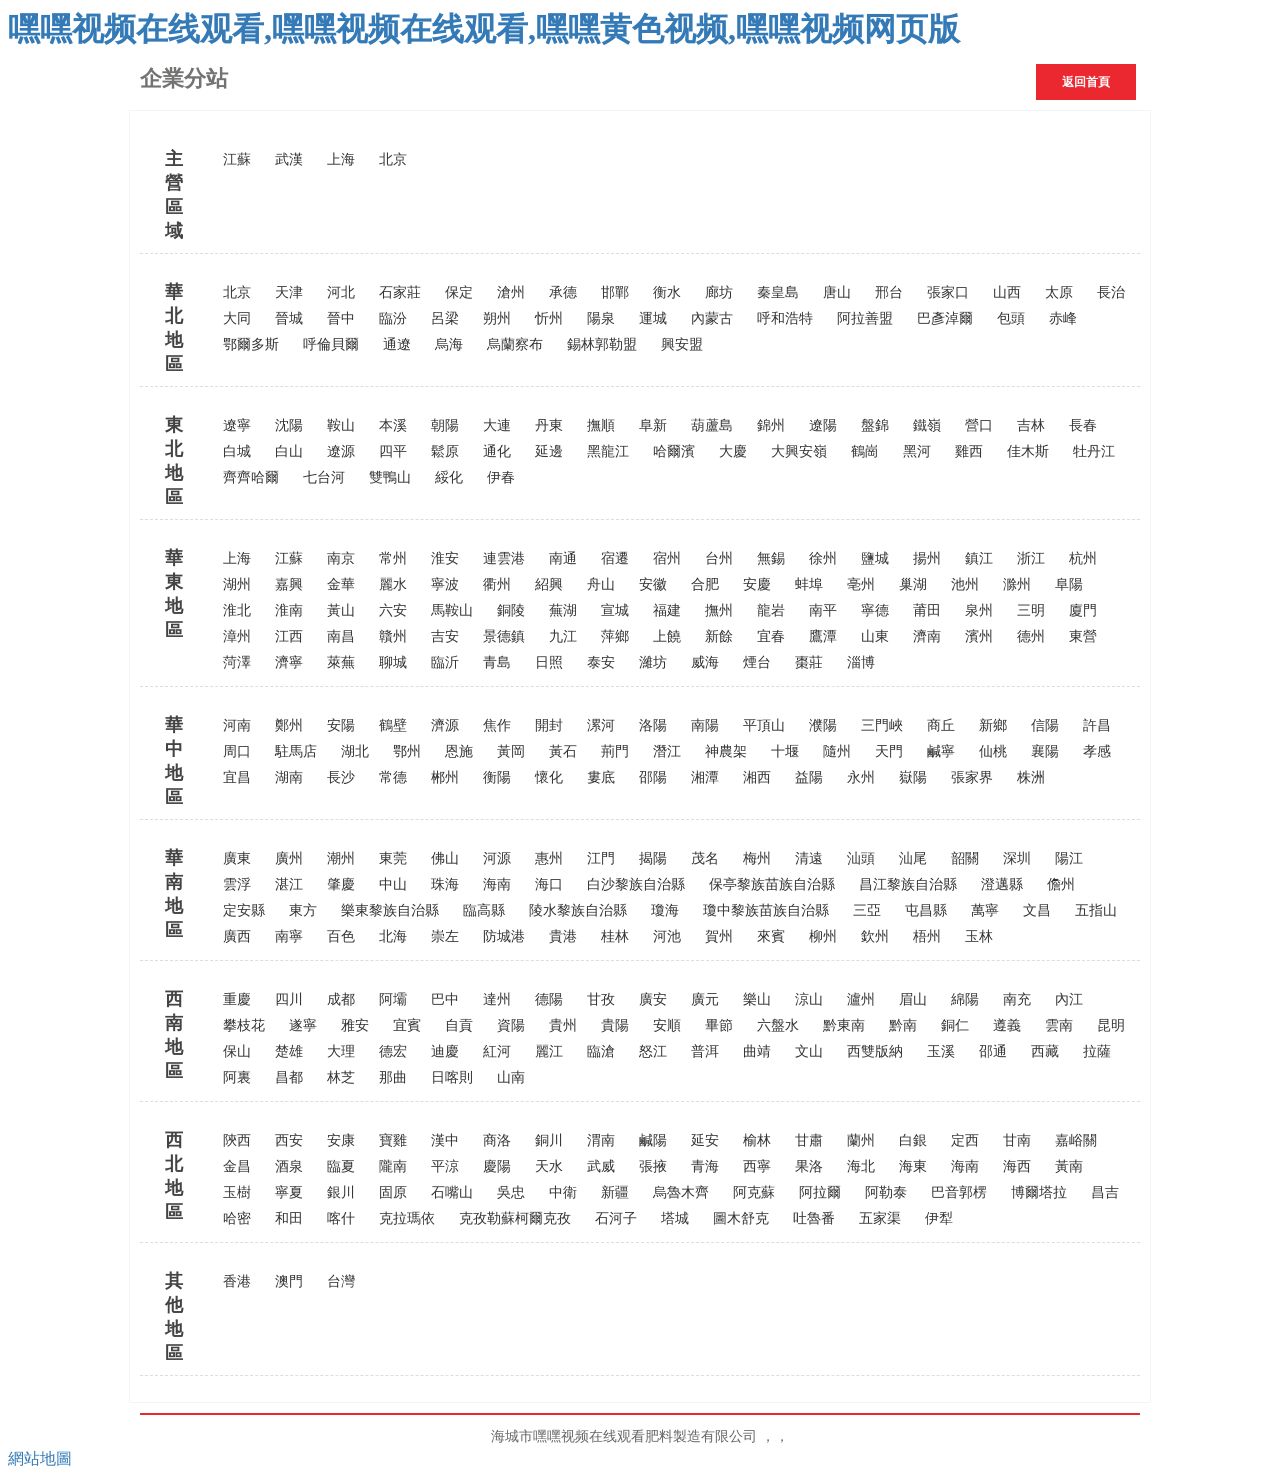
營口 (979, 425)
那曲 (393, 1077)
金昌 (237, 1166)
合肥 (705, 584)
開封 (549, 725)
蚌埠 (809, 584)
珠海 (445, 884)
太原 (1059, 292)
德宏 (393, 1051)
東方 (303, 910)
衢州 (497, 584)
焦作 (497, 725)
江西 (289, 636)
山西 (1007, 292)
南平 (823, 610)
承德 (563, 292)
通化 (497, 451)
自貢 (459, 1025)
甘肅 (809, 1140)
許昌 (1097, 725)
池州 (965, 584)
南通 (563, 558)
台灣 (341, 1281)
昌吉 (1105, 1192)
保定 (459, 292)
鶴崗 (865, 451)
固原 (393, 1192)
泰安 (601, 662)
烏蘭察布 (515, 344)
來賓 (771, 936)
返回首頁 (1086, 82)
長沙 (341, 777)
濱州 (979, 636)
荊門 (615, 751)
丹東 (549, 425)
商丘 (941, 725)
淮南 (289, 610)
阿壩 (393, 999)
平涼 (445, 1166)
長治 (1111, 292)
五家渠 (880, 1218)
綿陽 (965, 999)
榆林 (757, 1140)
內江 (1069, 999)
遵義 (1007, 1025)
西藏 (1045, 1051)
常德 (393, 777)
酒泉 (289, 1166)
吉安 (445, 636)
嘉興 (289, 584)
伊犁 (939, 1218)
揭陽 (653, 858)
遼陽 (823, 425)
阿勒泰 (886, 1192)
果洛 (809, 1166)
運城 (653, 318)
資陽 (511, 1025)
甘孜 (601, 999)
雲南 (1059, 1025)
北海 (393, 936)
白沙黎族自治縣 (636, 884)
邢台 (889, 292)
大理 (341, 1051)
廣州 (289, 858)
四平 (393, 451)
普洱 (705, 1051)
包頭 (1011, 318)
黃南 (1069, 1166)
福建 (667, 610)
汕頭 (861, 858)
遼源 (341, 451)
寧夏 (289, 1192)
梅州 (757, 858)
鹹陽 (653, 1140)
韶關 (965, 858)
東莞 (393, 858)
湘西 (757, 777)
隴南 (393, 1166)
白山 (289, 451)
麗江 (549, 1051)
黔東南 (844, 1025)
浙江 (1031, 558)
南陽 (705, 725)
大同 (237, 318)
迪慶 (445, 1051)
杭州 (1083, 558)
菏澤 (237, 662)
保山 (237, 1051)
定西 (965, 1140)
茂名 (705, 858)
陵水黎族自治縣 (578, 910)
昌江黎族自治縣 (908, 884)
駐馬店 (296, 751)
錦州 (771, 425)
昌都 (289, 1077)
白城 (237, 451)
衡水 (667, 292)
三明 (1031, 610)
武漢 (289, 159)
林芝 (341, 1077)
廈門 (1083, 610)
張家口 (948, 292)
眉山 (913, 999)
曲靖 (757, 1051)
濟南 (927, 636)
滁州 (1017, 584)
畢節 (719, 1025)
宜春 (771, 636)
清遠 (809, 858)
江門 (601, 858)
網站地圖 (40, 1458)
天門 (889, 751)
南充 (1017, 999)
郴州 (445, 777)
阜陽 (1069, 584)
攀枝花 (244, 1025)
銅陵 (511, 610)
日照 (549, 662)
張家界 (972, 777)
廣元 (705, 999)
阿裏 (237, 1077)
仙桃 (993, 751)
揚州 (927, 558)
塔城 (675, 1218)
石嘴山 (452, 1192)
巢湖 (913, 584)
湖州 (237, 584)
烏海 (449, 344)
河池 (667, 936)
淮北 (237, 610)
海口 (549, 884)
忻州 (549, 318)
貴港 (563, 936)
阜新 (653, 425)
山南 (511, 1077)
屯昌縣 (926, 910)
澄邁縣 (1002, 884)
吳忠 (511, 1192)
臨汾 (393, 318)
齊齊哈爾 (251, 477)
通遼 (397, 344)
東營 (1083, 636)
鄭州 (289, 725)
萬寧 (985, 910)
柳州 (823, 936)
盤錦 (875, 425)
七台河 (324, 477)
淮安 (445, 558)
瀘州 (861, 999)
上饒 (667, 636)
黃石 (563, 751)
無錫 (771, 558)
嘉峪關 (1076, 1140)
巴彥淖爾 (945, 318)
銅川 (549, 1140)
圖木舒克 (741, 1218)
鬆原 (445, 451)
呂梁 (445, 318)
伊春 (501, 477)
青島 (497, 662)
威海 (705, 662)
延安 (705, 1140)
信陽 (1045, 725)
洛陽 (653, 725)
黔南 (903, 1025)
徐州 (823, 558)
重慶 (237, 999)
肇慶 (341, 884)
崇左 (445, 936)
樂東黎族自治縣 (390, 910)
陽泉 (601, 318)
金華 (341, 584)
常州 (393, 558)
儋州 (1061, 884)
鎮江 (979, 558)
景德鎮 (504, 636)
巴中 (445, 999)
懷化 (549, 777)
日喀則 (452, 1077)
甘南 (1017, 1140)
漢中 (445, 1140)
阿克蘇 (754, 1192)
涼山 (809, 999)
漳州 (237, 636)
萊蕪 (341, 662)
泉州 (979, 610)
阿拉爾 (820, 1192)
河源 (497, 858)
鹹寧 (941, 751)
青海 (705, 1166)
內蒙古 (712, 318)
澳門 (289, 1281)
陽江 (1069, 858)
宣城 (615, 610)
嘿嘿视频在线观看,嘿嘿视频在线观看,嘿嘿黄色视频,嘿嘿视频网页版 (484, 29)
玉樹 (237, 1192)
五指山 (1096, 910)
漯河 (601, 725)
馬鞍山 (452, 610)
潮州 (341, 858)
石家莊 (400, 292)
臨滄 (601, 1051)
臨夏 (341, 1166)
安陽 (341, 725)
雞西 (969, 451)
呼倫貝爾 (331, 344)
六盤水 (778, 1025)
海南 (497, 884)
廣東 (237, 858)
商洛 (497, 1140)
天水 (549, 1166)
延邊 (549, 451)
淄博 (861, 662)
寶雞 (393, 1140)
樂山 (757, 999)
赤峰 (1063, 318)
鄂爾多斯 (251, 344)
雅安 (355, 1025)
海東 (913, 1166)
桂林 (615, 936)
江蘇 (237, 159)
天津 (289, 292)
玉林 (979, 936)
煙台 (757, 662)
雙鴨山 (390, 477)
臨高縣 (484, 910)
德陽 (549, 999)
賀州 (719, 936)
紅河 (497, 1051)
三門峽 (882, 725)
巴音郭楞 (959, 1192)
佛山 (445, 858)
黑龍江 (608, 451)
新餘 (719, 636)
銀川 (341, 1192)
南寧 (289, 936)
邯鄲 (615, 292)
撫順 (601, 425)
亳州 (861, 584)
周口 (237, 751)
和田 (289, 1218)
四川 (289, 999)
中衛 (563, 1192)
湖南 (289, 777)
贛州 (393, 636)
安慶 (757, 584)
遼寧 (237, 425)
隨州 (837, 751)
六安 (393, 610)
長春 (1083, 425)
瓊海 (665, 910)
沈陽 (289, 425)
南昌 (341, 636)
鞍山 (341, 425)
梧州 (927, 936)
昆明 (1111, 1025)
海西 (1017, 1166)
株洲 (1031, 777)
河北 (341, 292)
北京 (393, 159)
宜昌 (237, 777)
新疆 (615, 1192)
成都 (341, 999)
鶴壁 (393, 725)
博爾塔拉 (1039, 1192)
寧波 (445, 584)
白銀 (913, 1140)
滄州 (511, 292)
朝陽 (445, 425)
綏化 (449, 477)
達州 (497, 999)
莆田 (927, 610)
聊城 (393, 662)
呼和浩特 (785, 318)
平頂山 (764, 725)
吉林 (1031, 425)
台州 (719, 558)
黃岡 (511, 751)
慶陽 (497, 1166)
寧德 (875, 610)
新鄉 (993, 725)
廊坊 (719, 292)
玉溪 (941, 1051)
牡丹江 (1094, 451)
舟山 (601, 584)
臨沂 (445, 662)
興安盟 (682, 344)
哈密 (237, 1218)
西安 (289, 1140)
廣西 (237, 936)
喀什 (341, 1218)
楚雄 (289, 1051)
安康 (341, 1140)
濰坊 (653, 662)
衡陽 (497, 777)
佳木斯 (1028, 451)
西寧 (757, 1166)
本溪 (393, 425)
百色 (341, 936)
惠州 (549, 858)
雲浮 (237, 884)
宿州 (667, 558)
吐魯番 (814, 1218)
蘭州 (861, 1140)
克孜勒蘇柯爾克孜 (515, 1218)
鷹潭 (823, 636)
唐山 (837, 292)
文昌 (1037, 910)
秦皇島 (778, 292)
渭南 (601, 1140)
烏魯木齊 (681, 1192)
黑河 (917, 451)
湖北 (355, 751)
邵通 (993, 1051)
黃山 (341, 610)
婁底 (601, 777)
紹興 (549, 584)
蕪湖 (563, 610)
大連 (497, 425)
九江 (563, 636)
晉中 (341, 318)
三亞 (867, 910)
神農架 (726, 751)
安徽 (653, 584)
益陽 (809, 777)
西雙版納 (875, 1051)
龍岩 (771, 610)
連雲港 (504, 558)
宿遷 (615, 558)
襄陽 (1045, 751)
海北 (861, 1166)
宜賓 (407, 1025)
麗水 (393, 584)
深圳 (1017, 858)
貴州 (563, 1025)
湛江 (289, 884)
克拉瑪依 (407, 1218)
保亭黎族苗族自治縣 (772, 884)
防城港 (504, 936)
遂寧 (303, 1025)
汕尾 (913, 858)
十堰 (785, 751)
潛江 (667, 751)
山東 (875, 636)
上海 (341, 159)
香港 (237, 1281)
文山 (809, 1051)
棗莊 (809, 662)
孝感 (1097, 751)
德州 (1031, 636)
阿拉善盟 (865, 318)
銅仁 (955, 1025)
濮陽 (823, 725)
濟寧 (289, 662)
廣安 (653, 999)
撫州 (719, 610)
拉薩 (1097, 1051)
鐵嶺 (927, 425)
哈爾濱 (674, 451)
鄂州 (407, 751)
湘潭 (705, 777)
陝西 (237, 1140)
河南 (237, 725)
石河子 (616, 1218)
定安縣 (244, 910)
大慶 (733, 451)
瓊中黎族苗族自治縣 (766, 910)
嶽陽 (913, 777)
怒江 (653, 1051)
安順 (667, 1025)
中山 (393, 884)
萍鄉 (615, 636)
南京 (341, 558)
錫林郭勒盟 (602, 344)
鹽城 (875, 558)
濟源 (445, 725)
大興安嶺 (799, 451)
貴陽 (615, 1025)
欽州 (875, 936)
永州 (861, 777)
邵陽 (653, 777)
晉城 (289, 318)
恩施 (459, 751)
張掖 (653, 1166)
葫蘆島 (712, 425)
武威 (601, 1166)
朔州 (497, 318)
